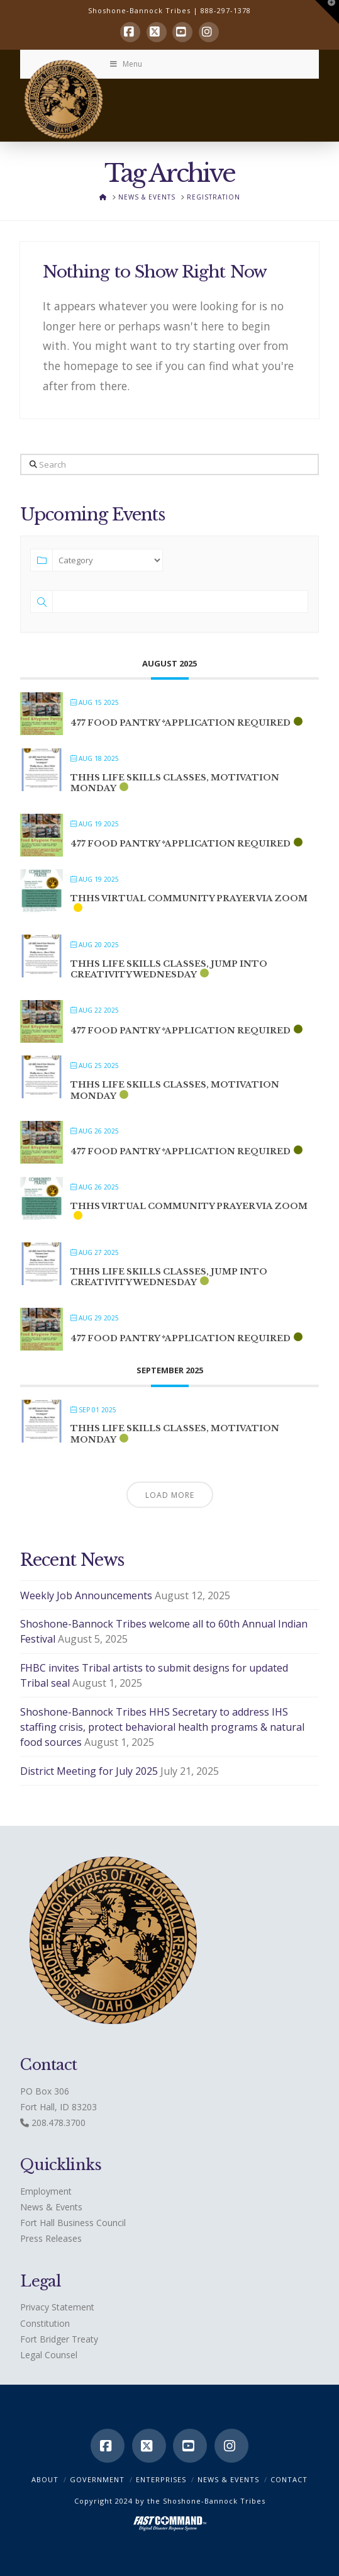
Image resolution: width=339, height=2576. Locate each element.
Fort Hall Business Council (73, 2223)
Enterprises (161, 2479)
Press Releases (51, 2238)
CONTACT (289, 2479)
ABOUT (44, 2479)
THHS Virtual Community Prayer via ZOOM (189, 898)
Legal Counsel (48, 2355)
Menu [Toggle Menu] (125, 64)
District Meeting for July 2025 (89, 1771)
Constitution (45, 2323)
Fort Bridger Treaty (59, 2339)
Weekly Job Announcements (86, 1595)
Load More (169, 1495)
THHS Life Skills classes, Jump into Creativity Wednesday (168, 970)
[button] (327, 12)
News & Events (51, 2207)
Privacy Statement (57, 2307)
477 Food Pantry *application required (180, 722)
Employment (46, 2191)
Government (97, 2479)
